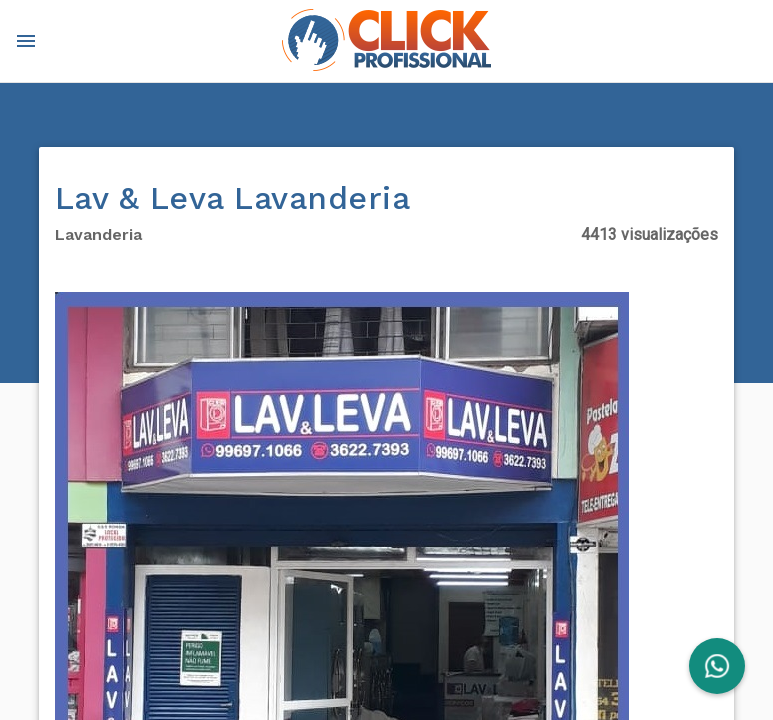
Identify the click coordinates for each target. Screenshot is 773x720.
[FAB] (717, 666)
